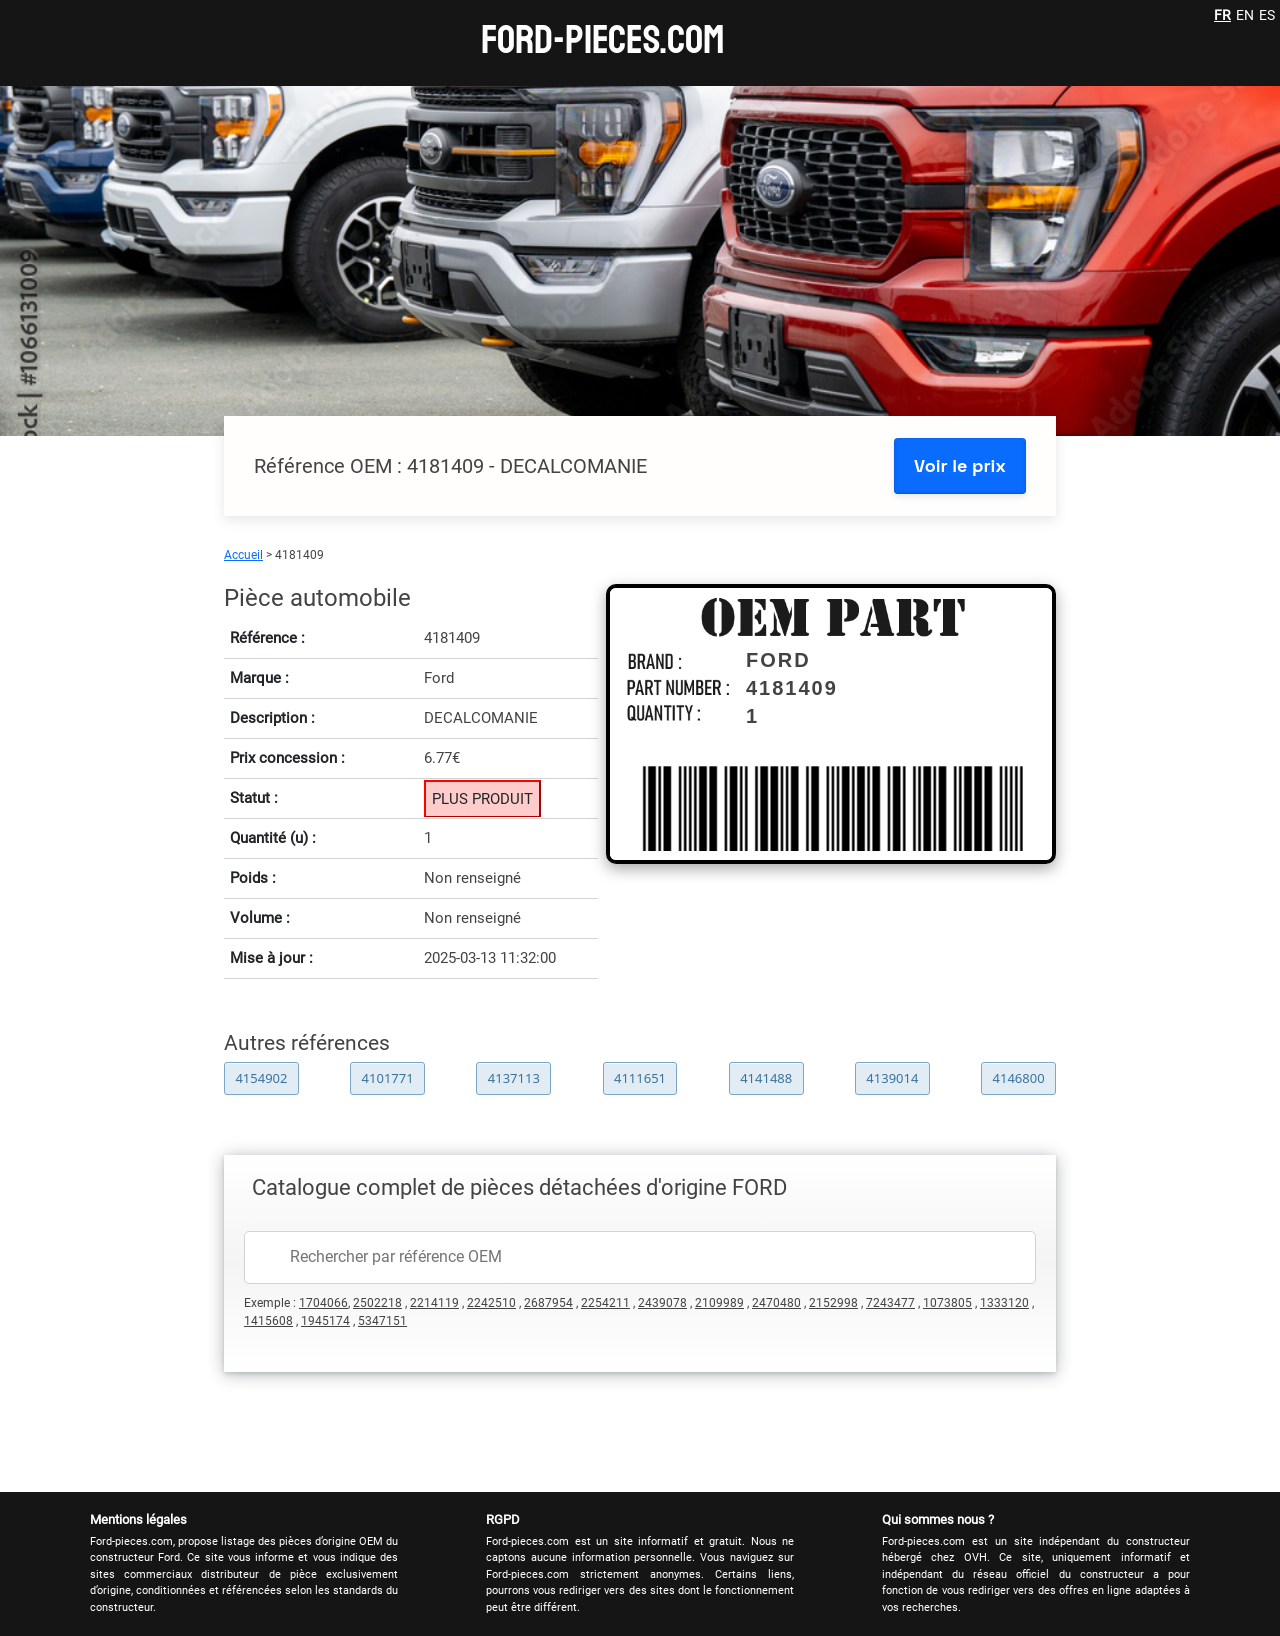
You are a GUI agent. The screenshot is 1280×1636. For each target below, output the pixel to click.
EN (1245, 15)
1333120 (1004, 1303)
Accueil (243, 555)
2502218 (377, 1303)
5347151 (382, 1321)
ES (1267, 15)
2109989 (719, 1303)
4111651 (640, 1078)
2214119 (434, 1303)
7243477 (890, 1303)
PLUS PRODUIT (482, 799)
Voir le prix (960, 465)
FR (1222, 15)
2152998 (833, 1303)
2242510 (491, 1303)
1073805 (947, 1303)
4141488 (766, 1078)
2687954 (548, 1303)
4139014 (892, 1078)
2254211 (605, 1303)
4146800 (1019, 1078)
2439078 (662, 1303)
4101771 (388, 1078)
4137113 (514, 1078)
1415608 (268, 1321)
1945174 (325, 1321)
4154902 (261, 1078)
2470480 (776, 1303)
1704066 (323, 1303)
